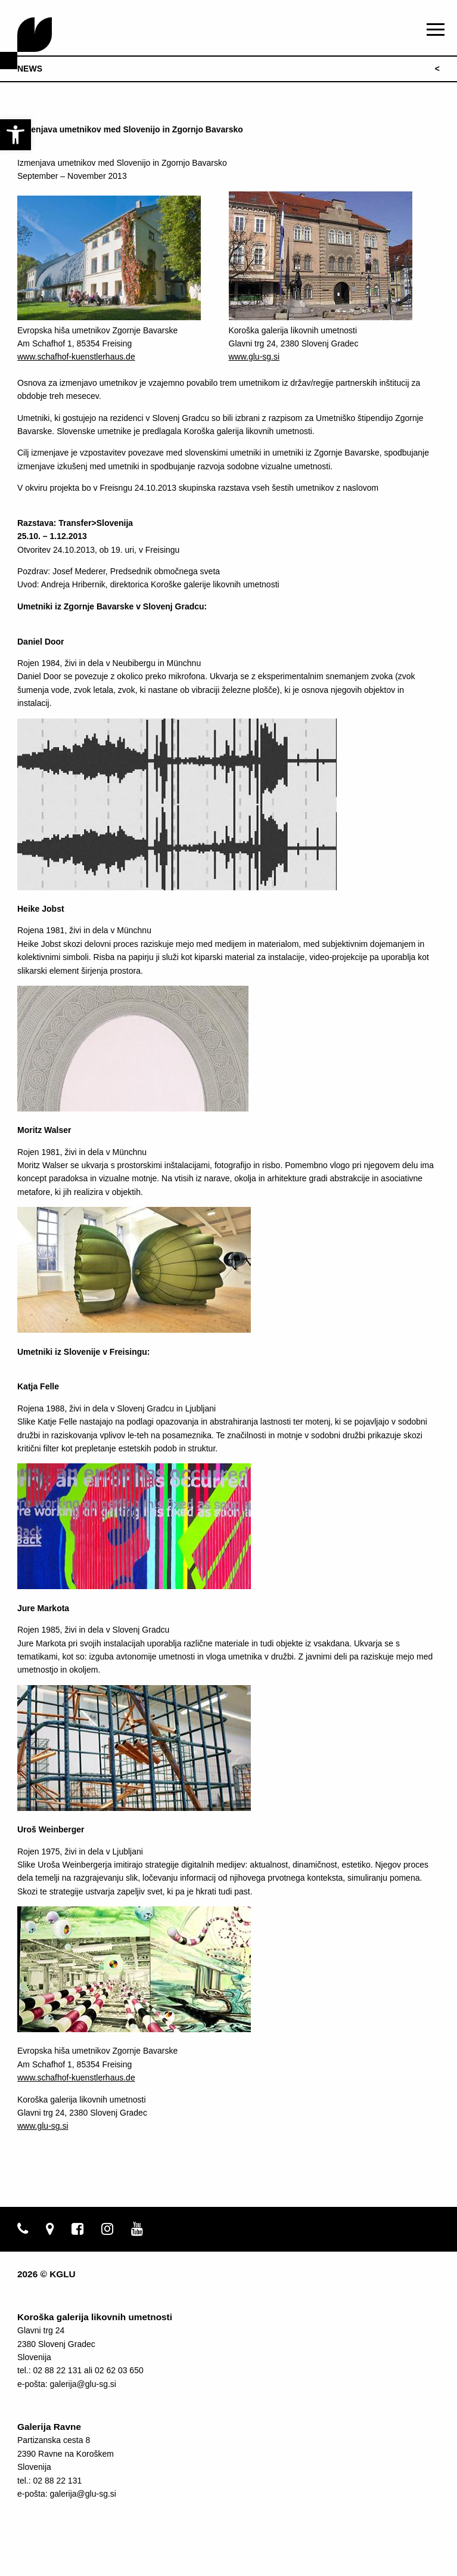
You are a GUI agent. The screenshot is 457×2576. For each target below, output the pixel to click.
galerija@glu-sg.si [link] (82, 2384)
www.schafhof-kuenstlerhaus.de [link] (76, 356)
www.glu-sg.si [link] (254, 356)
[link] (15, 134)
